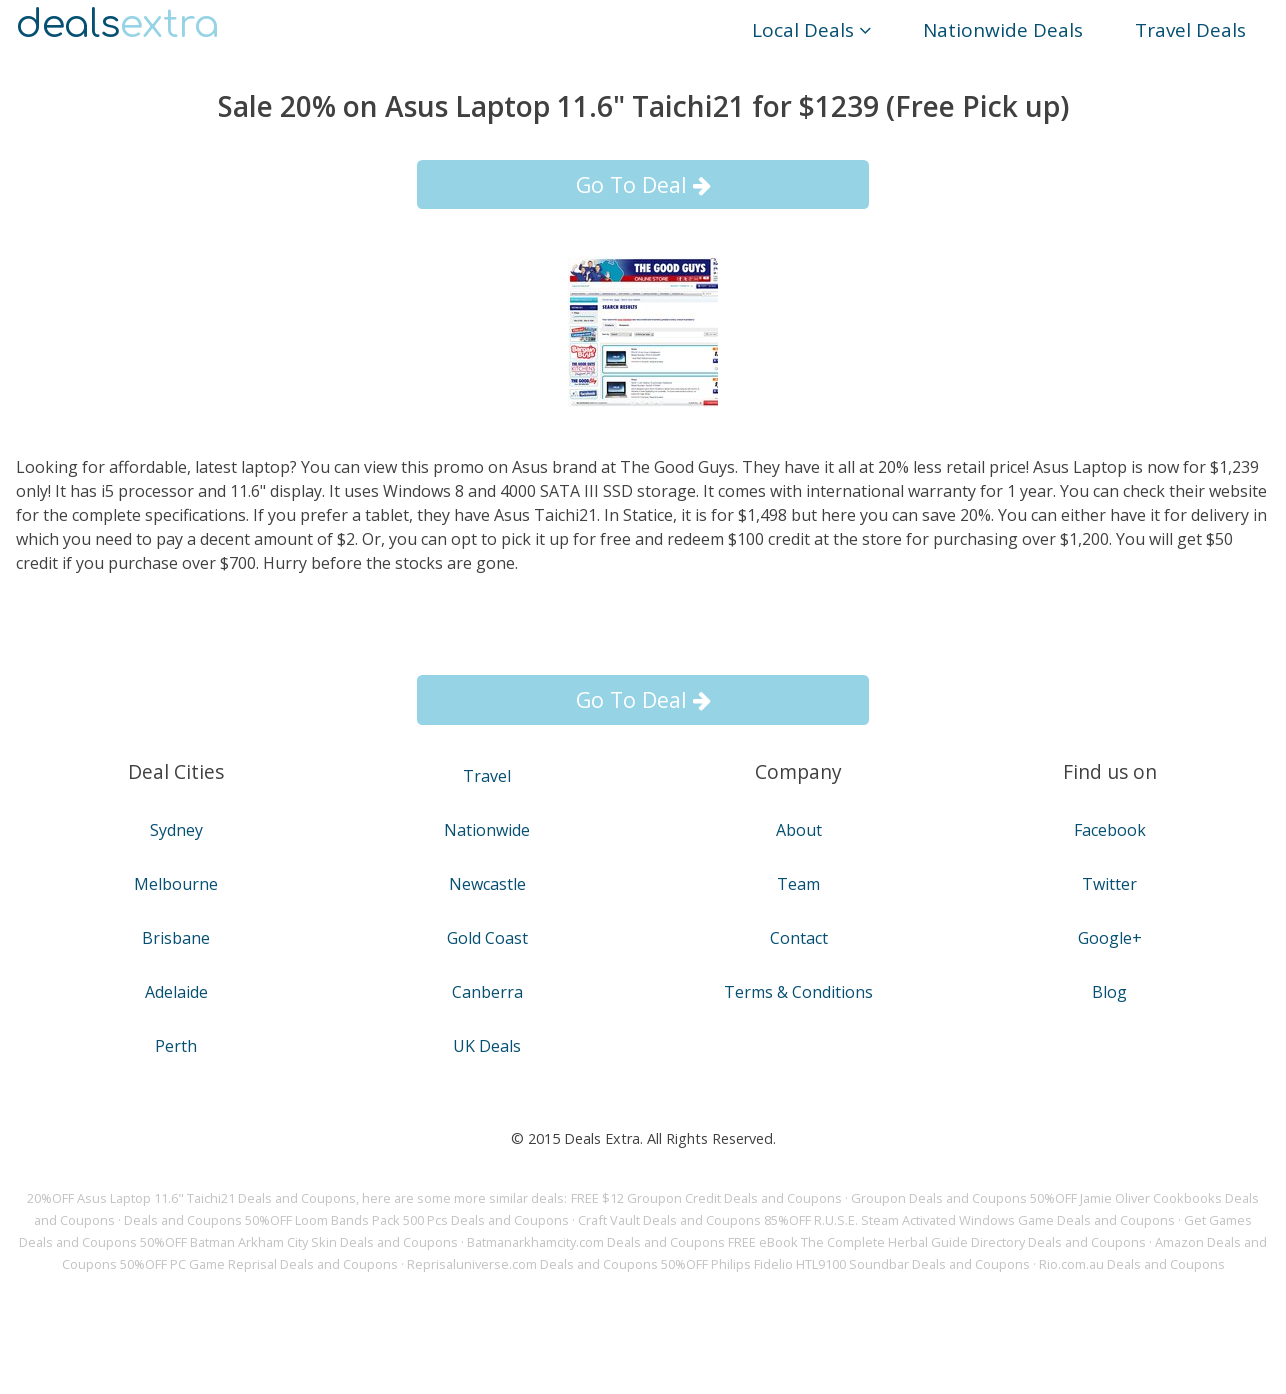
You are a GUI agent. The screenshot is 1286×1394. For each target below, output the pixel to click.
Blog (1109, 992)
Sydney (176, 830)
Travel (487, 776)
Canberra (487, 992)
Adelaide (176, 992)
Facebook (1110, 830)
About (799, 830)
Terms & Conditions (798, 992)
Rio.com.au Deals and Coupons (1132, 1264)
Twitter (1109, 884)
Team (798, 884)
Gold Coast (487, 938)
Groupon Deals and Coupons (939, 1198)
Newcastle (487, 884)
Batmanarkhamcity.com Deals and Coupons (596, 1242)
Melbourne (176, 884)
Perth (176, 1046)
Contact (799, 938)
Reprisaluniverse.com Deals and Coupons (532, 1264)
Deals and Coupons (183, 1220)
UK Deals (487, 1046)
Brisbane (176, 938)
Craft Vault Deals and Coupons (669, 1220)
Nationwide (487, 830)
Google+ (1110, 938)
